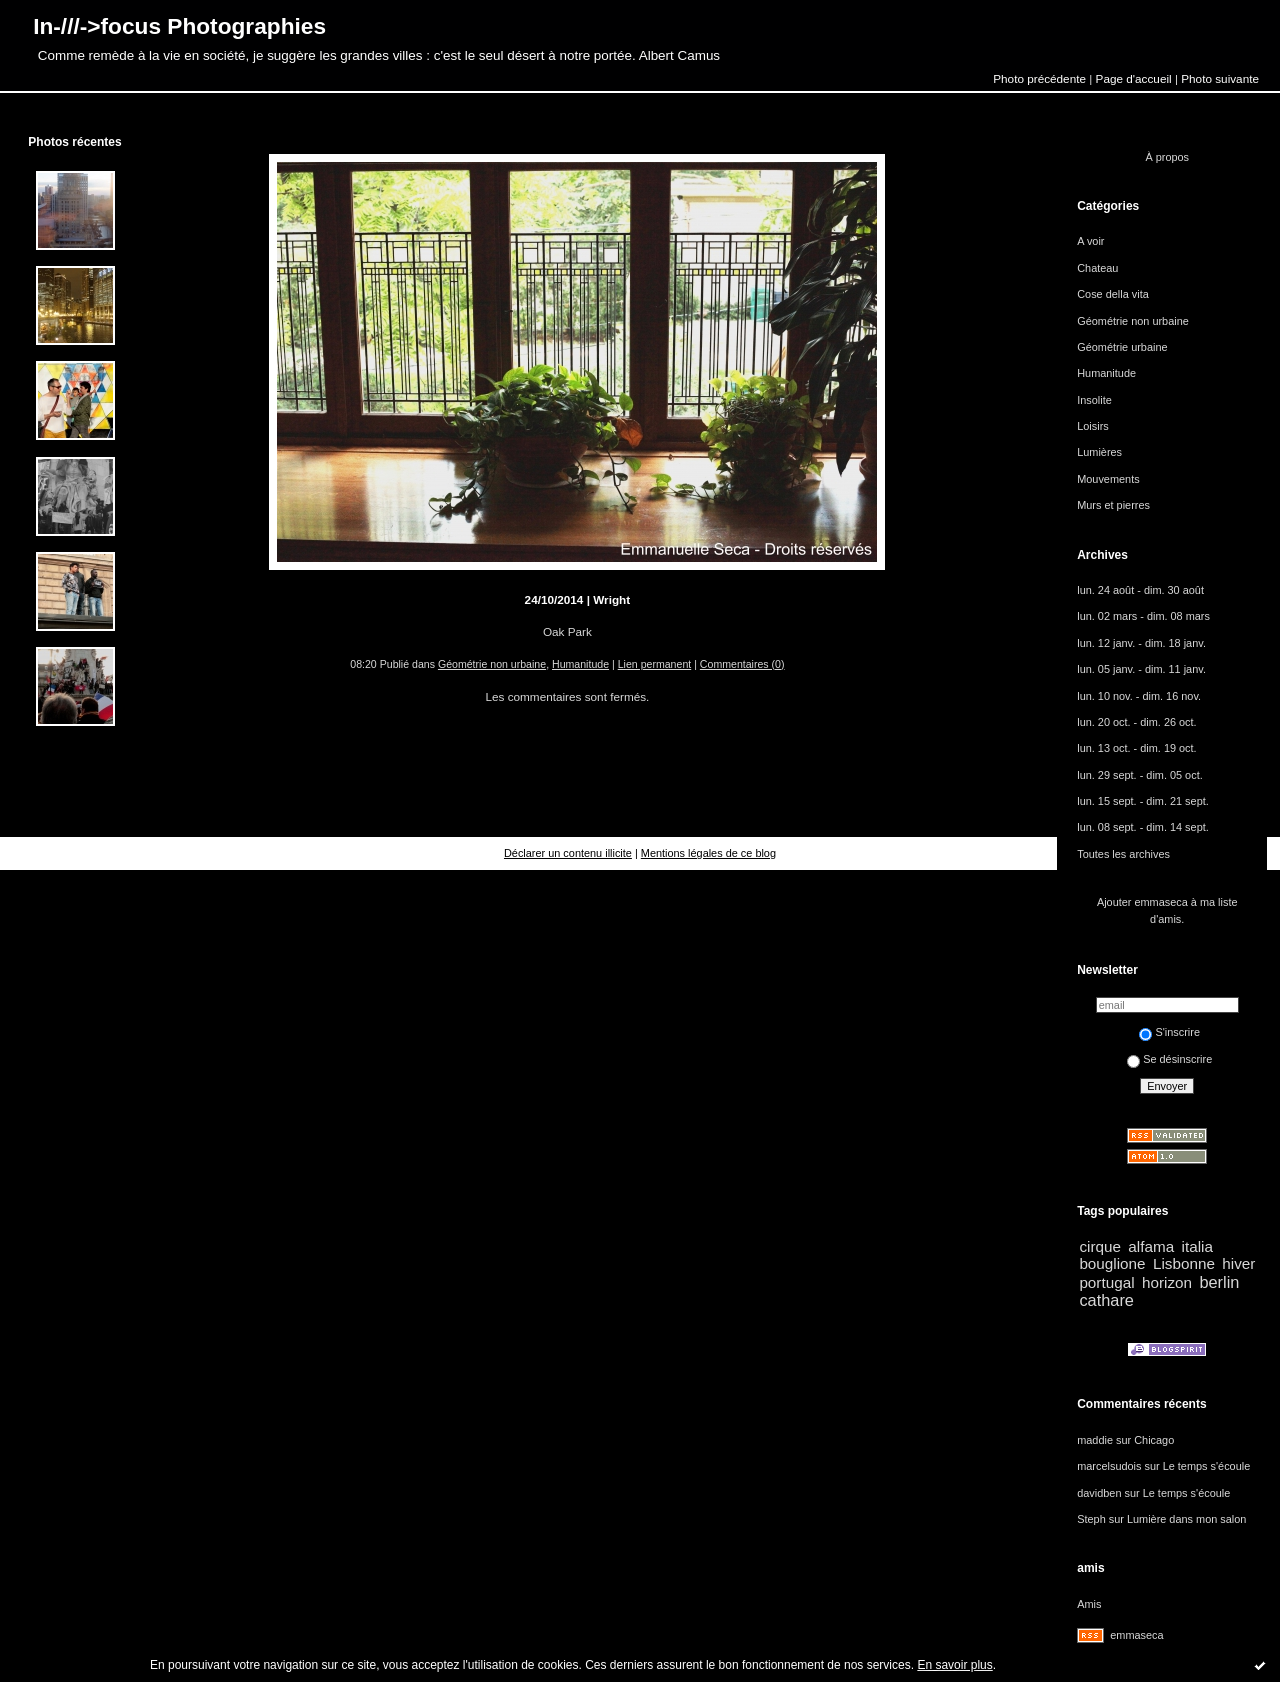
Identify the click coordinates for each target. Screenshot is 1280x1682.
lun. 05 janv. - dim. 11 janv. (1141, 669)
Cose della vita (1113, 294)
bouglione (1112, 1263)
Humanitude (580, 664)
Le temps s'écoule (1207, 1466)
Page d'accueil (1134, 78)
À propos (1167, 157)
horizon (1167, 1282)
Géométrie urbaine (1122, 347)
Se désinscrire (1169, 1059)
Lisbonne (1184, 1263)
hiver (1238, 1263)
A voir (1090, 241)
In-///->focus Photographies (179, 26)
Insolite (1094, 400)
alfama (1151, 1246)
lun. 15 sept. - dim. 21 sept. (1143, 801)
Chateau (1097, 268)
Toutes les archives (1123, 854)
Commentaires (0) (742, 664)
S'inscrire (1169, 1032)
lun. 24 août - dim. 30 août (1140, 590)
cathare (1106, 1300)
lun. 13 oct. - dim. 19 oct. (1136, 748)
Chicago (1154, 1440)
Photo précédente (1039, 78)
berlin (1219, 1282)
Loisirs (1093, 426)
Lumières (1099, 452)
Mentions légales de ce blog (708, 853)
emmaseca (1136, 1635)
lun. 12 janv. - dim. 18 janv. (1141, 643)
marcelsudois (1109, 1466)
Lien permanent (655, 664)
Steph (1091, 1519)
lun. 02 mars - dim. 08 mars (1143, 616)
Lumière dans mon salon (1186, 1519)
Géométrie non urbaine (492, 664)
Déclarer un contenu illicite (568, 853)
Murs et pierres (1113, 505)
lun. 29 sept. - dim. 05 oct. (1140, 775)
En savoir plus (954, 1665)
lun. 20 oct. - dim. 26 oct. (1136, 722)
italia (1197, 1246)
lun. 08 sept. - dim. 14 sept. (1143, 827)
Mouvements (1108, 479)
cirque (1100, 1246)
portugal (1106, 1282)
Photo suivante (1220, 78)
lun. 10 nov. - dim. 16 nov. (1139, 696)
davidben (1099, 1493)
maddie (1095, 1440)
